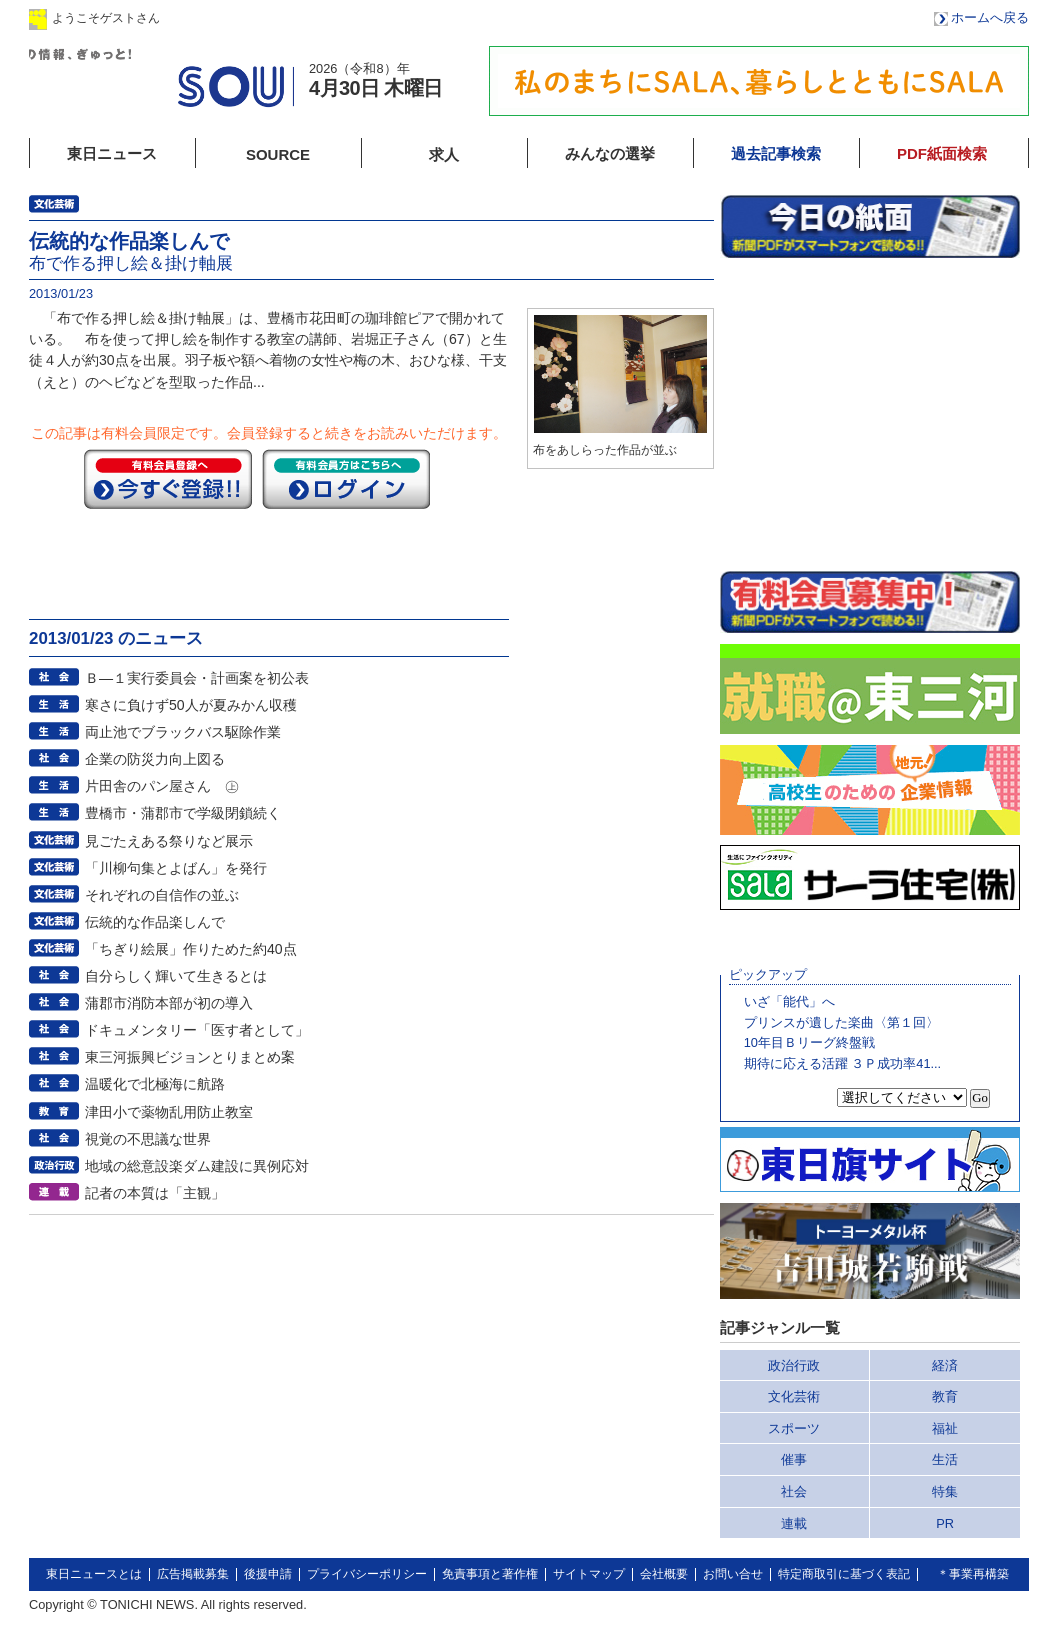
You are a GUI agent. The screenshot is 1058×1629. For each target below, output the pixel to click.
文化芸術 (794, 1396)
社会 (794, 1491)
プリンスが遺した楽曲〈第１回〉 (841, 1022)
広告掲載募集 (193, 1574)
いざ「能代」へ (789, 1001)
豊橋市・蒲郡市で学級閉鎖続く (183, 813)
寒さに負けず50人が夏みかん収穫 (191, 705)
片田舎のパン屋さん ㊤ (162, 786)
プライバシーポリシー (367, 1574)
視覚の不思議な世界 (148, 1139)
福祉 (945, 1428)
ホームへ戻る (990, 17)
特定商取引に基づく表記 (844, 1574)
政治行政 (794, 1365)
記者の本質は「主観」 (155, 1193)
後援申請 (268, 1574)
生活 (945, 1459)
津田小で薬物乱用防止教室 (169, 1112)
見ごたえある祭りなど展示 (169, 841)
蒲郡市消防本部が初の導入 (169, 1003)
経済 (945, 1365)
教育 (945, 1396)
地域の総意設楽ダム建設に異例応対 (197, 1166)
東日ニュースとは (94, 1574)
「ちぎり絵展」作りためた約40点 (191, 949)
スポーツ (794, 1428)
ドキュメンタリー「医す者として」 (197, 1030)
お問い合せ (733, 1574)
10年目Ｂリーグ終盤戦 (809, 1042)
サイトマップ (589, 1574)
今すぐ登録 (168, 479)
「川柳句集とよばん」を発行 (176, 868)
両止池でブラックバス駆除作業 (183, 732)
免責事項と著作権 (490, 1574)
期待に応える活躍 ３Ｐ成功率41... (842, 1063)
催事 (794, 1459)
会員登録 (358, 17)
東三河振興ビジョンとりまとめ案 (190, 1057)
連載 (794, 1523)
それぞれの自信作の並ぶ (162, 895)
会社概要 (664, 1574)
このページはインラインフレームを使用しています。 (870, 414)
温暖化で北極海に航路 (155, 1084)
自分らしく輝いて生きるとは (176, 976)
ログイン (232, 17)
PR (945, 1523)
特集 (945, 1491)
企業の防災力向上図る (155, 759)
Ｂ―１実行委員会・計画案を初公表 (197, 678)
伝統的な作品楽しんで (155, 922)
